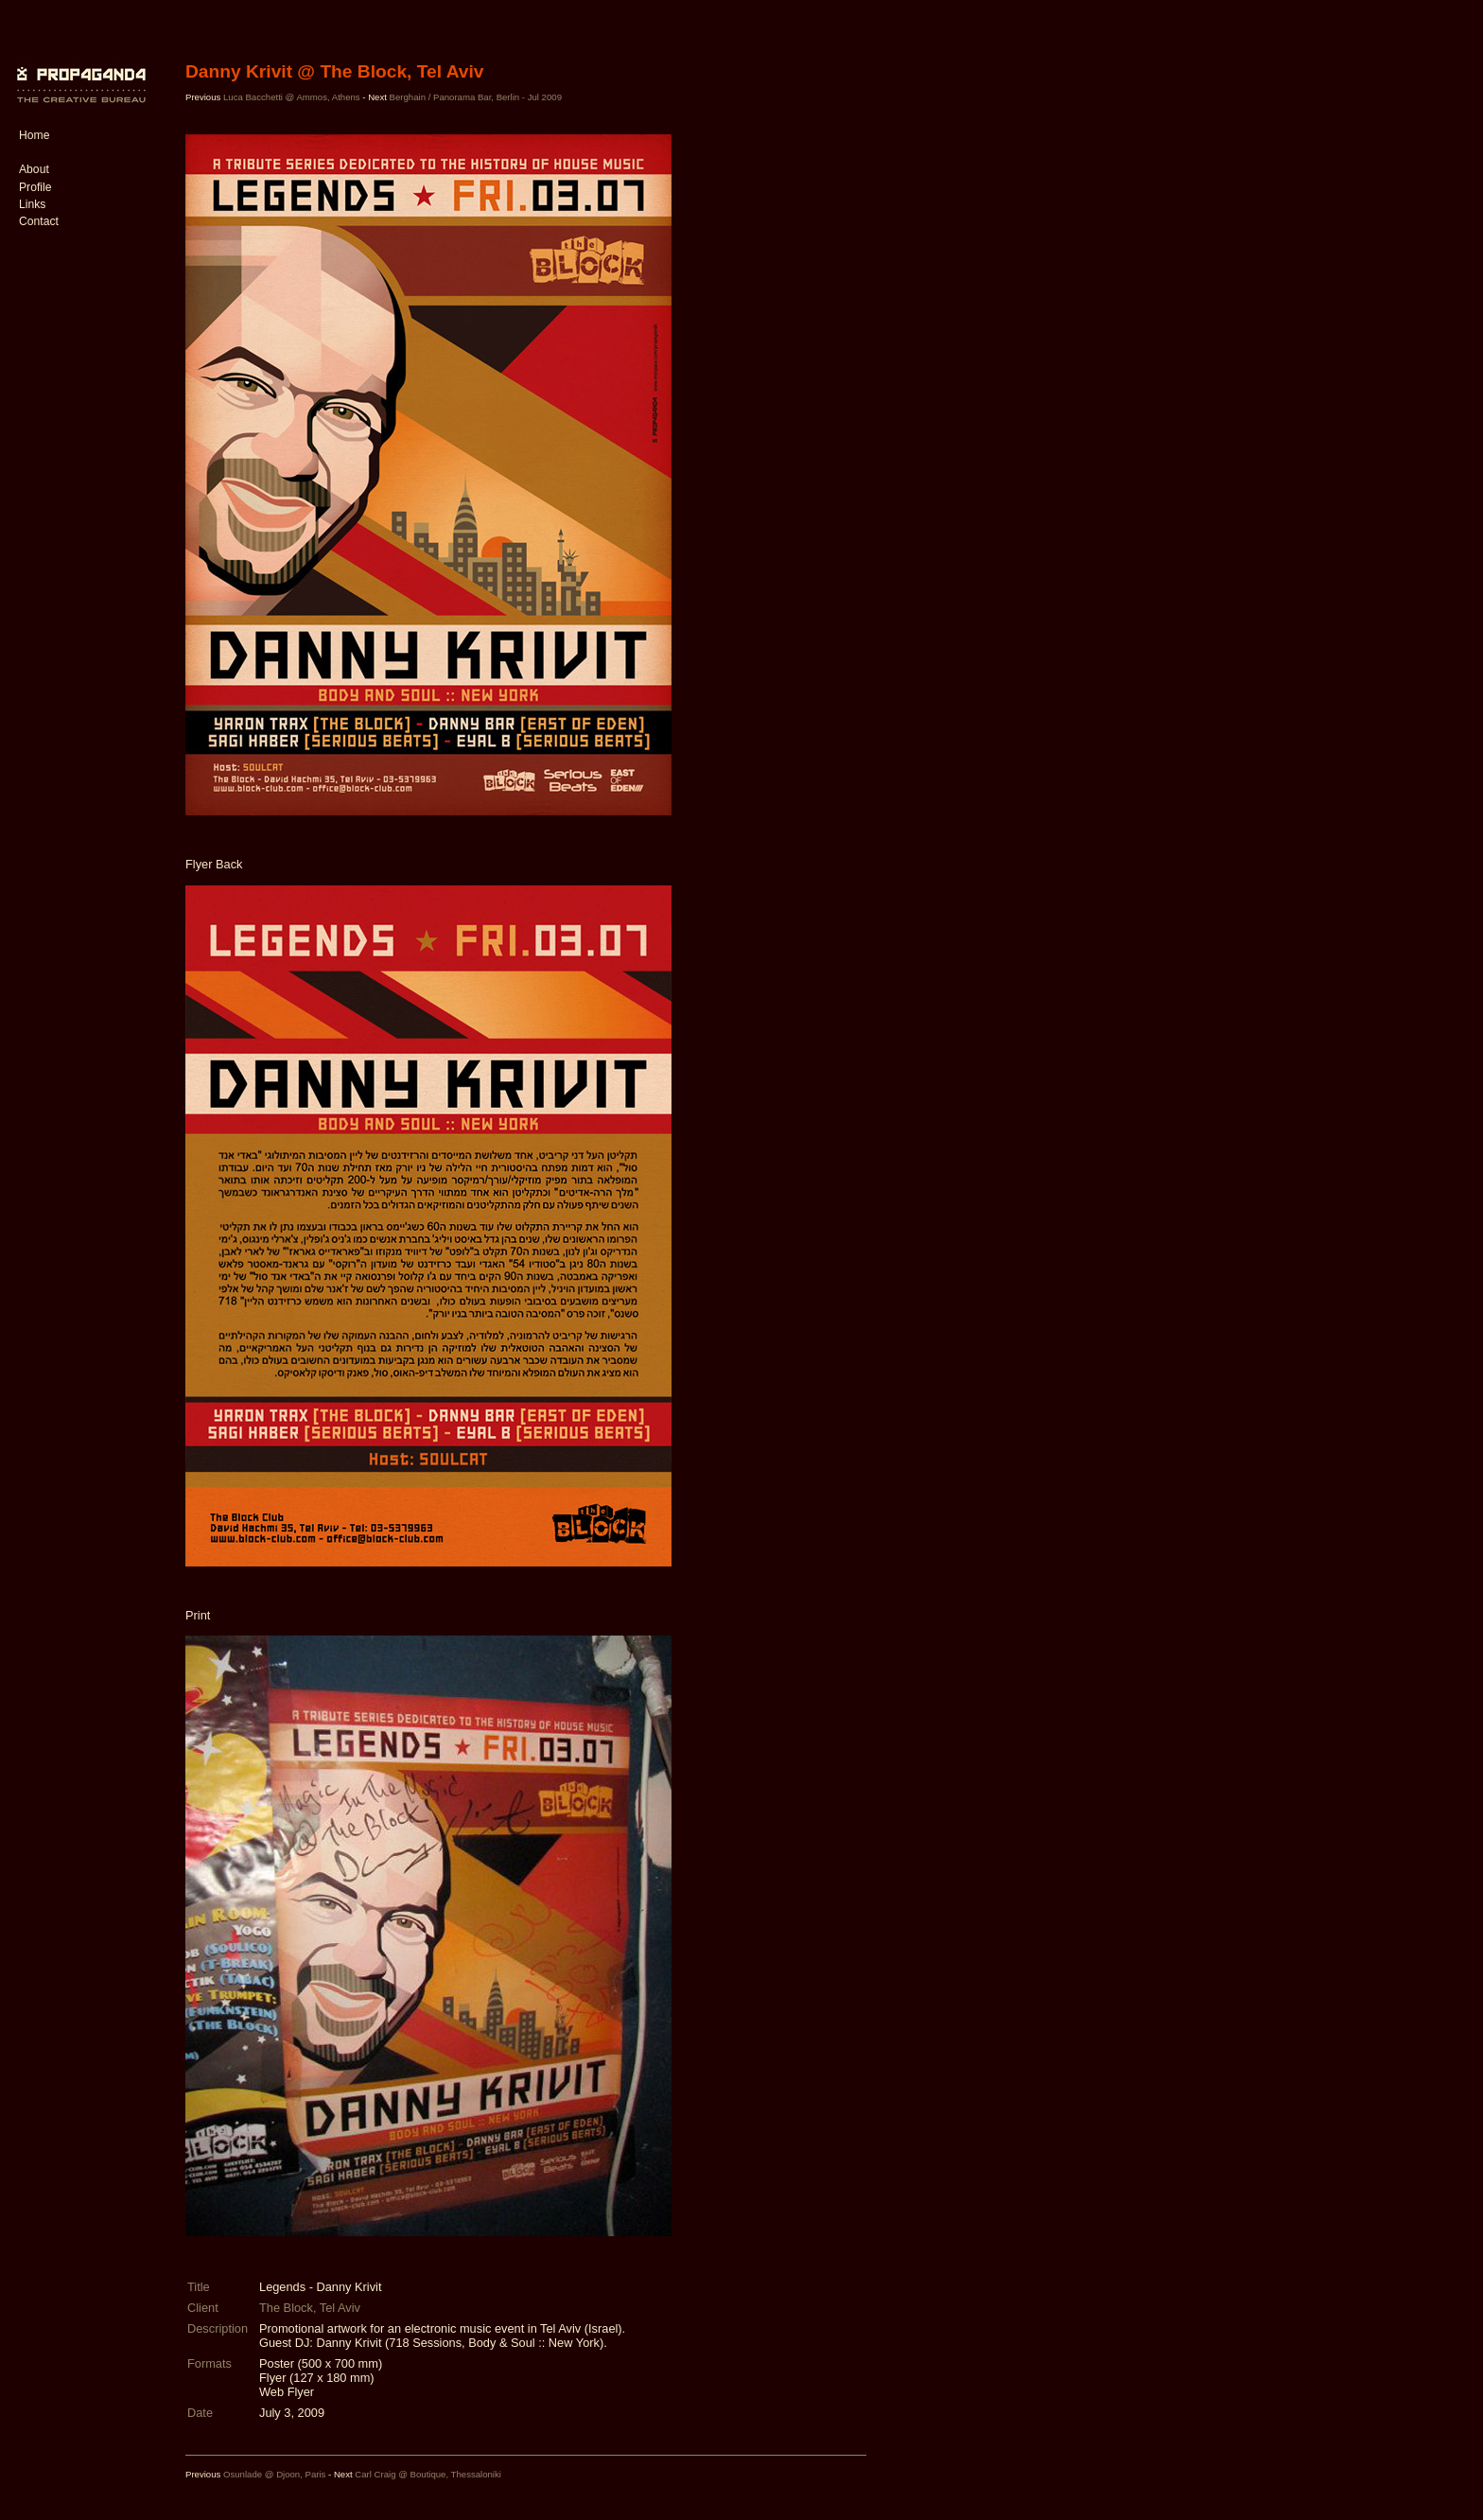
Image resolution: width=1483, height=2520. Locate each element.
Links (32, 204)
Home (34, 135)
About (34, 169)
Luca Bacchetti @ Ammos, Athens (291, 97)
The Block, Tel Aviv (309, 2308)
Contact (39, 221)
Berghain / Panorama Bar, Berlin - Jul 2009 (476, 97)
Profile (35, 187)
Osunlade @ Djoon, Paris (274, 2474)
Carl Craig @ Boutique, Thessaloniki (428, 2474)
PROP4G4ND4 (78, 71)
